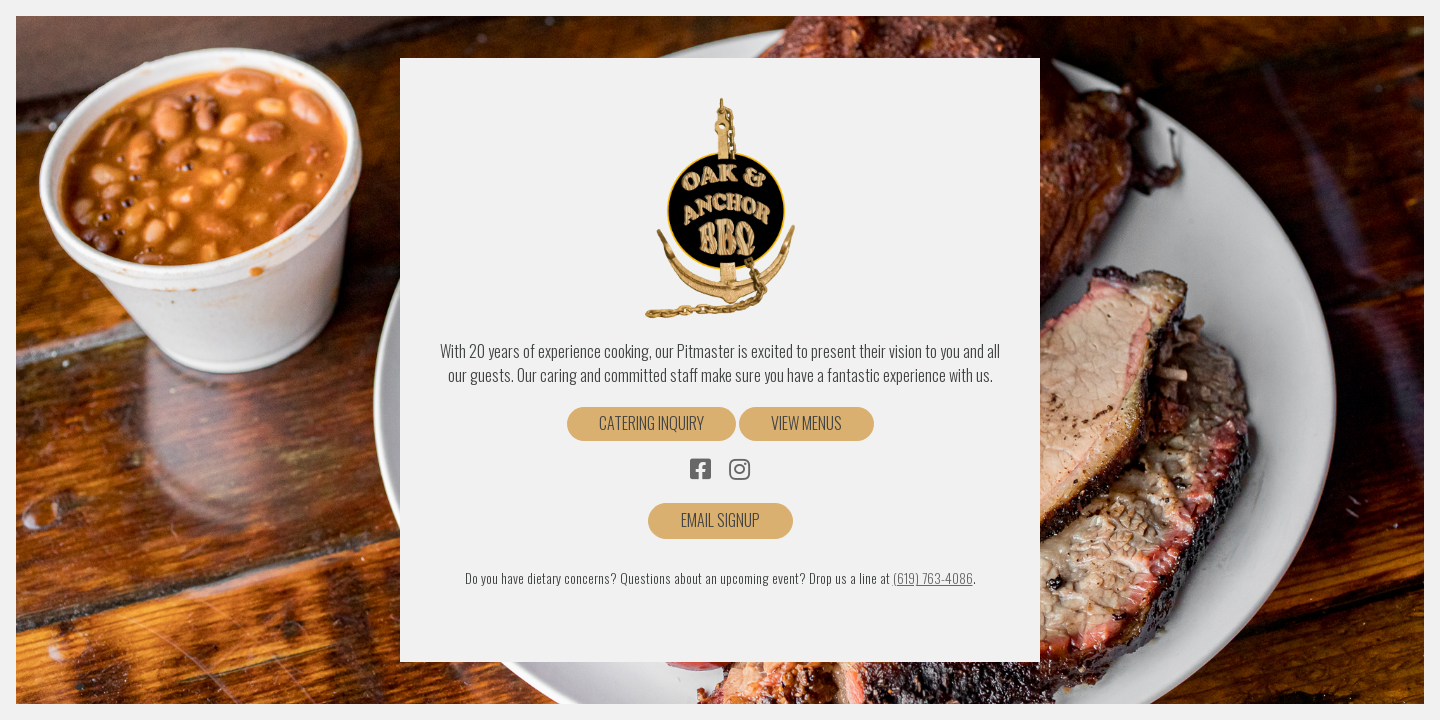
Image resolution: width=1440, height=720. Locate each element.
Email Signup (720, 520)
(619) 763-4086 (933, 578)
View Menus (806, 423)
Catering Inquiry (651, 423)
